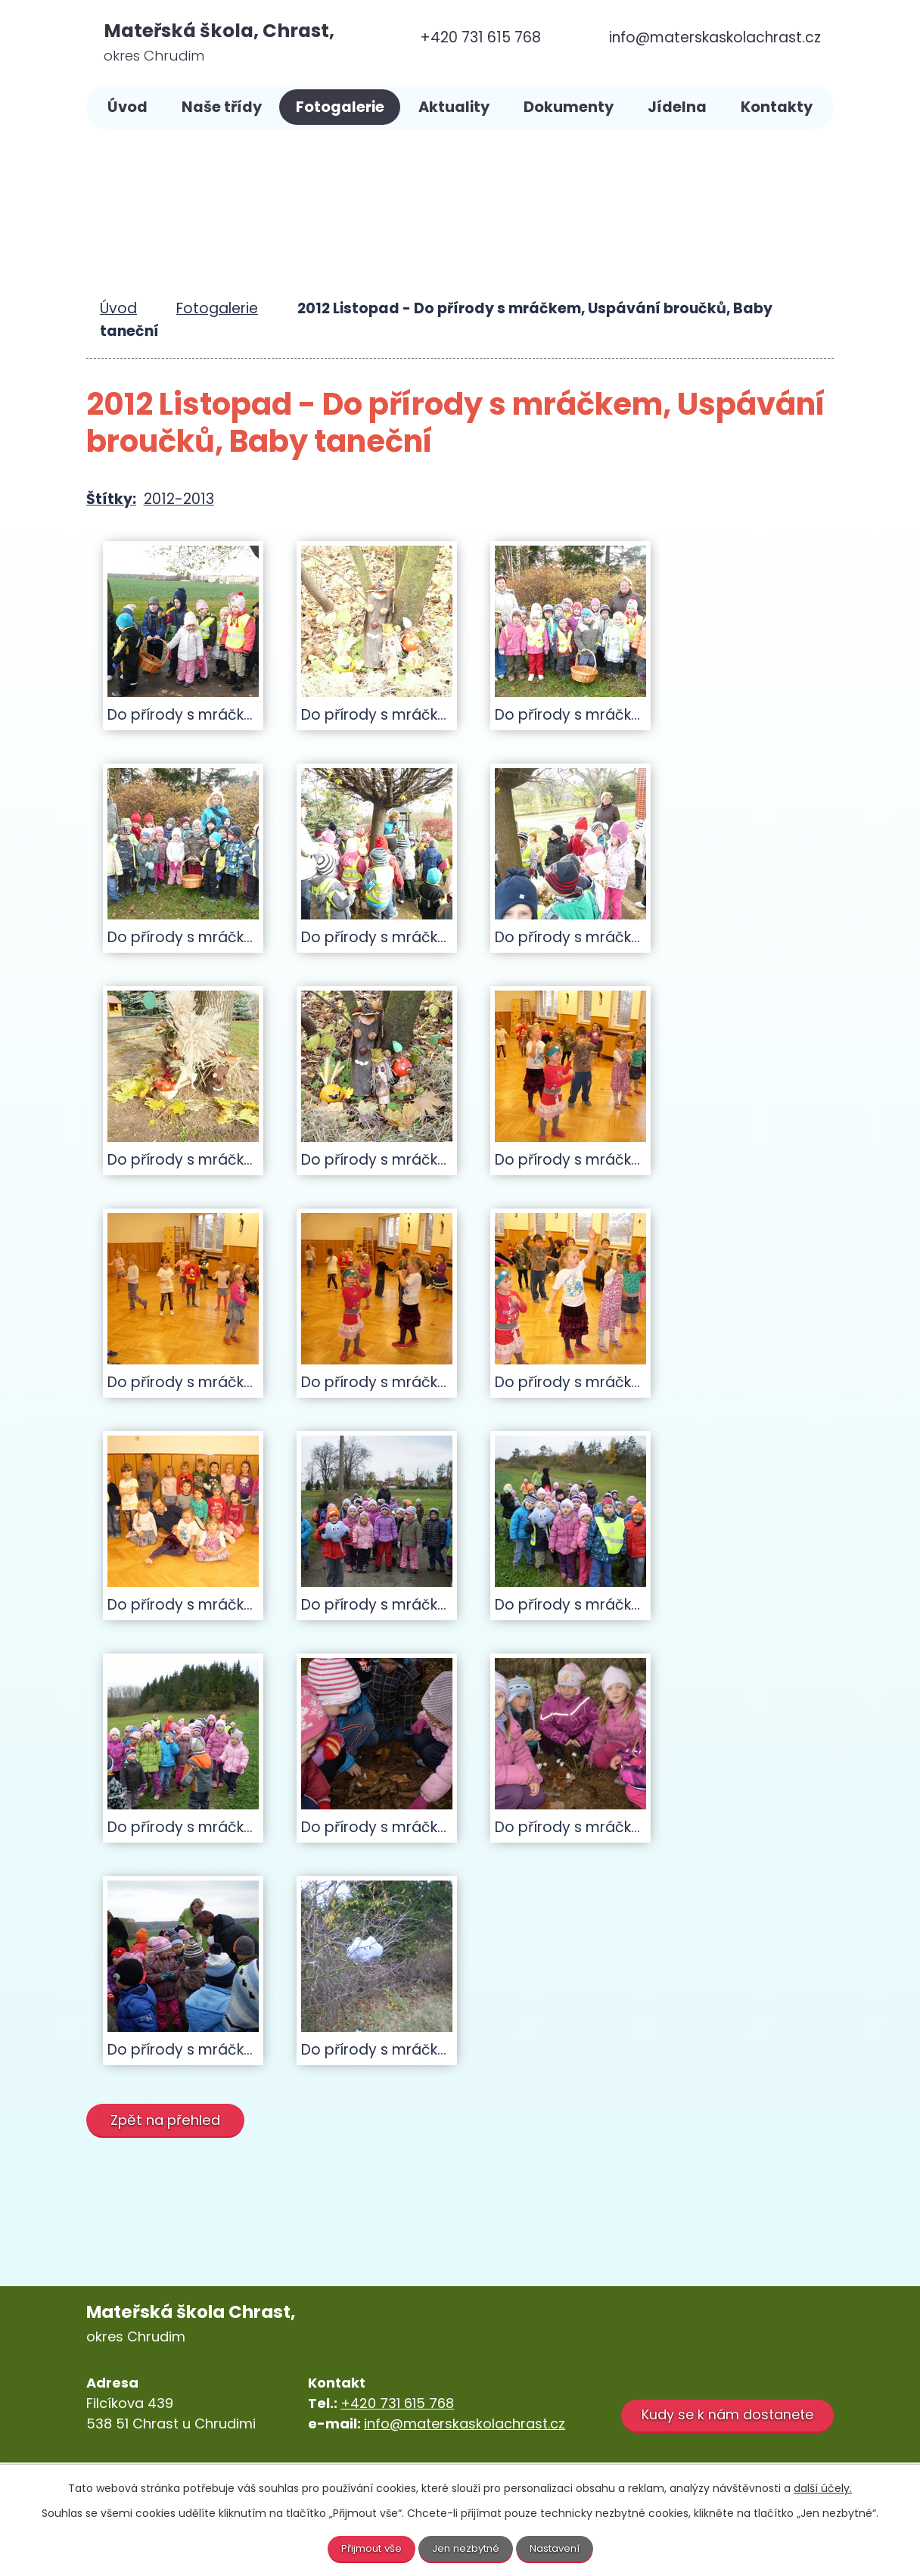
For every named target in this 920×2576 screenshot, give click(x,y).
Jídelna (677, 107)
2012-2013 (179, 499)
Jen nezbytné (466, 2548)
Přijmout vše (367, 2548)
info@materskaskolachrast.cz (464, 2423)
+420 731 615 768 (397, 2403)
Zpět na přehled (170, 2119)
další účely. (823, 2487)
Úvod (127, 107)
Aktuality (454, 107)
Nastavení (559, 2548)
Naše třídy (222, 107)
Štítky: (111, 499)
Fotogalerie (340, 107)
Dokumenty (569, 107)
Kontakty (777, 107)
